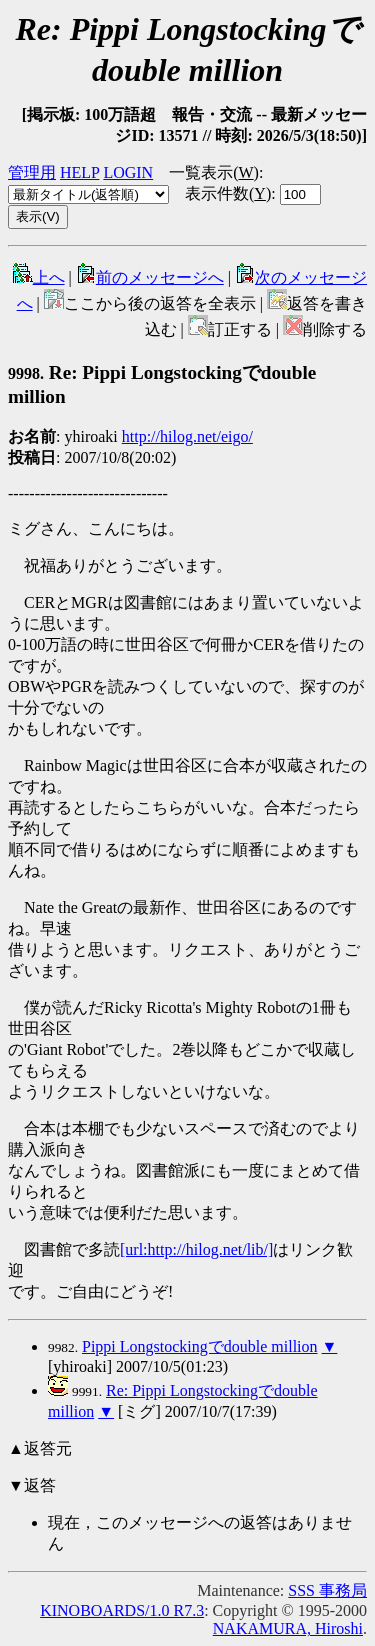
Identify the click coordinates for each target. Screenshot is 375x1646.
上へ (39, 277)
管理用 (32, 172)
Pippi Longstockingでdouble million (200, 1346)
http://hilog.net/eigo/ (187, 436)
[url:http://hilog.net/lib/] (196, 1249)
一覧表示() (214, 172)
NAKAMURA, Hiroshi (288, 1628)
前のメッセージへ (150, 277)
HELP (79, 172)
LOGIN (128, 172)
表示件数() (228, 193)
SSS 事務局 (327, 1590)
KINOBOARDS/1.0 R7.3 (122, 1610)
